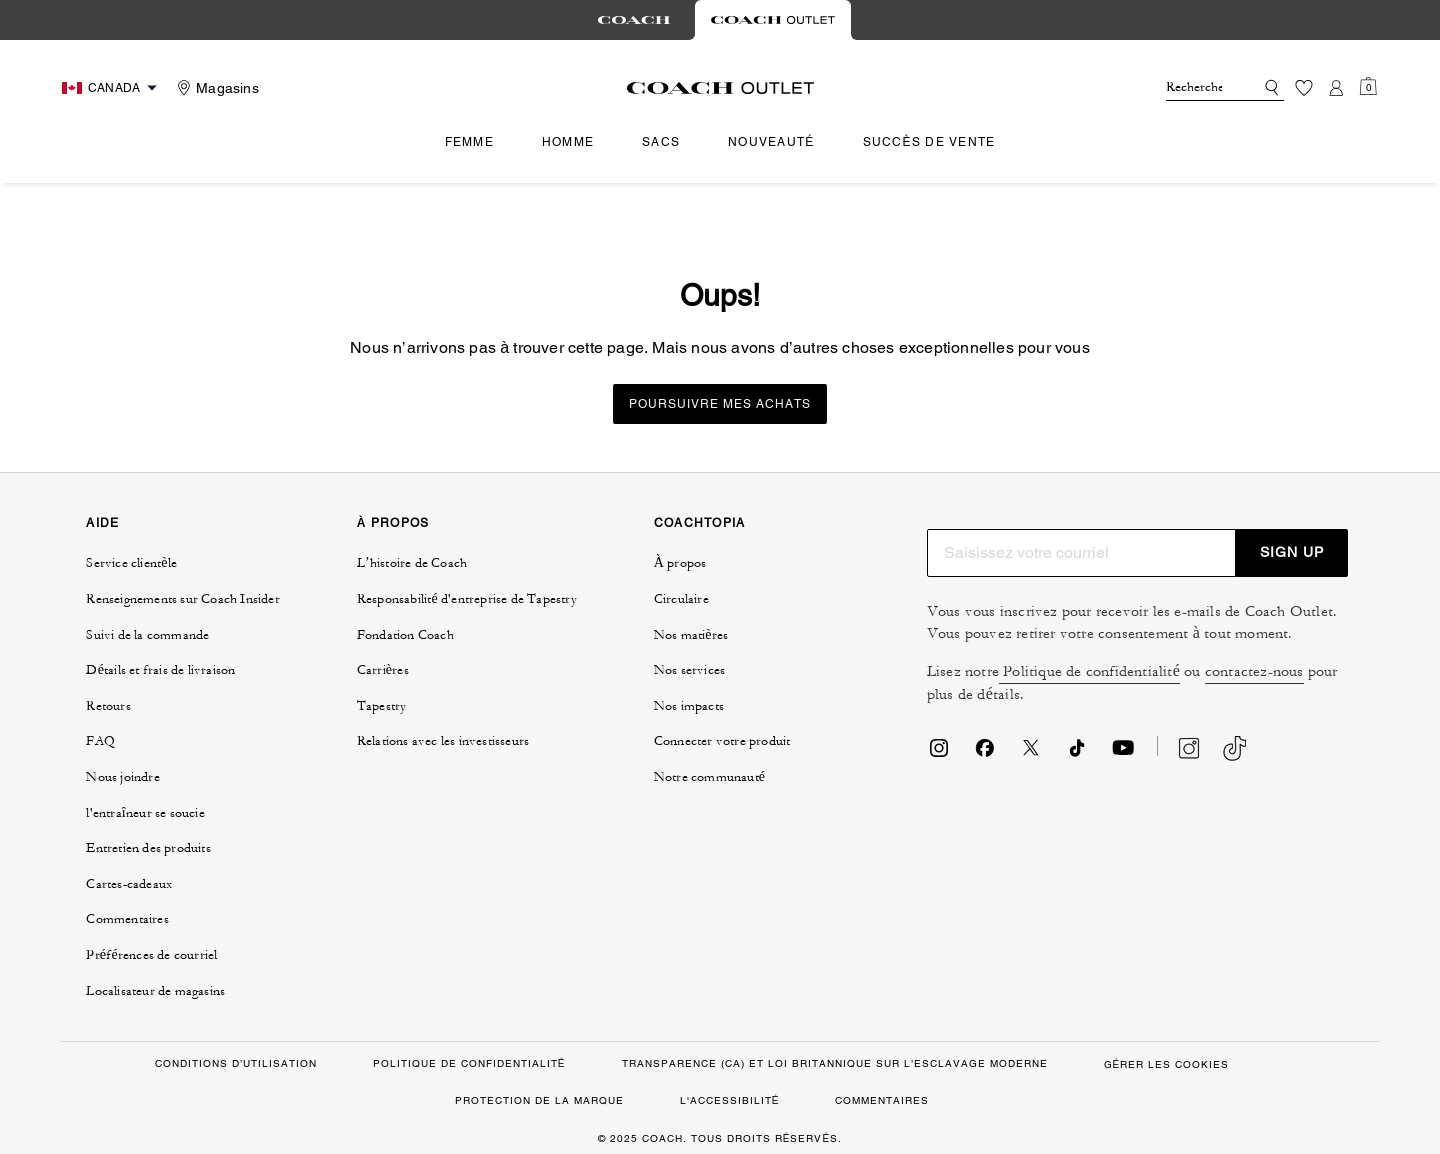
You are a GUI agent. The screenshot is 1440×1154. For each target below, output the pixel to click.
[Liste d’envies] (1304, 88)
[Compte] (1336, 88)
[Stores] (215, 88)
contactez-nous (1254, 671)
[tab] (634, 20)
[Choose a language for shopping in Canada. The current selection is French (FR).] (112, 88)
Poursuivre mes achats (720, 404)
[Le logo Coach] (720, 88)
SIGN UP (1292, 552)
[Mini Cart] (1368, 87)
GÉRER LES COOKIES (1167, 1064)
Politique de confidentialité (1089, 671)
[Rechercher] (1194, 88)
